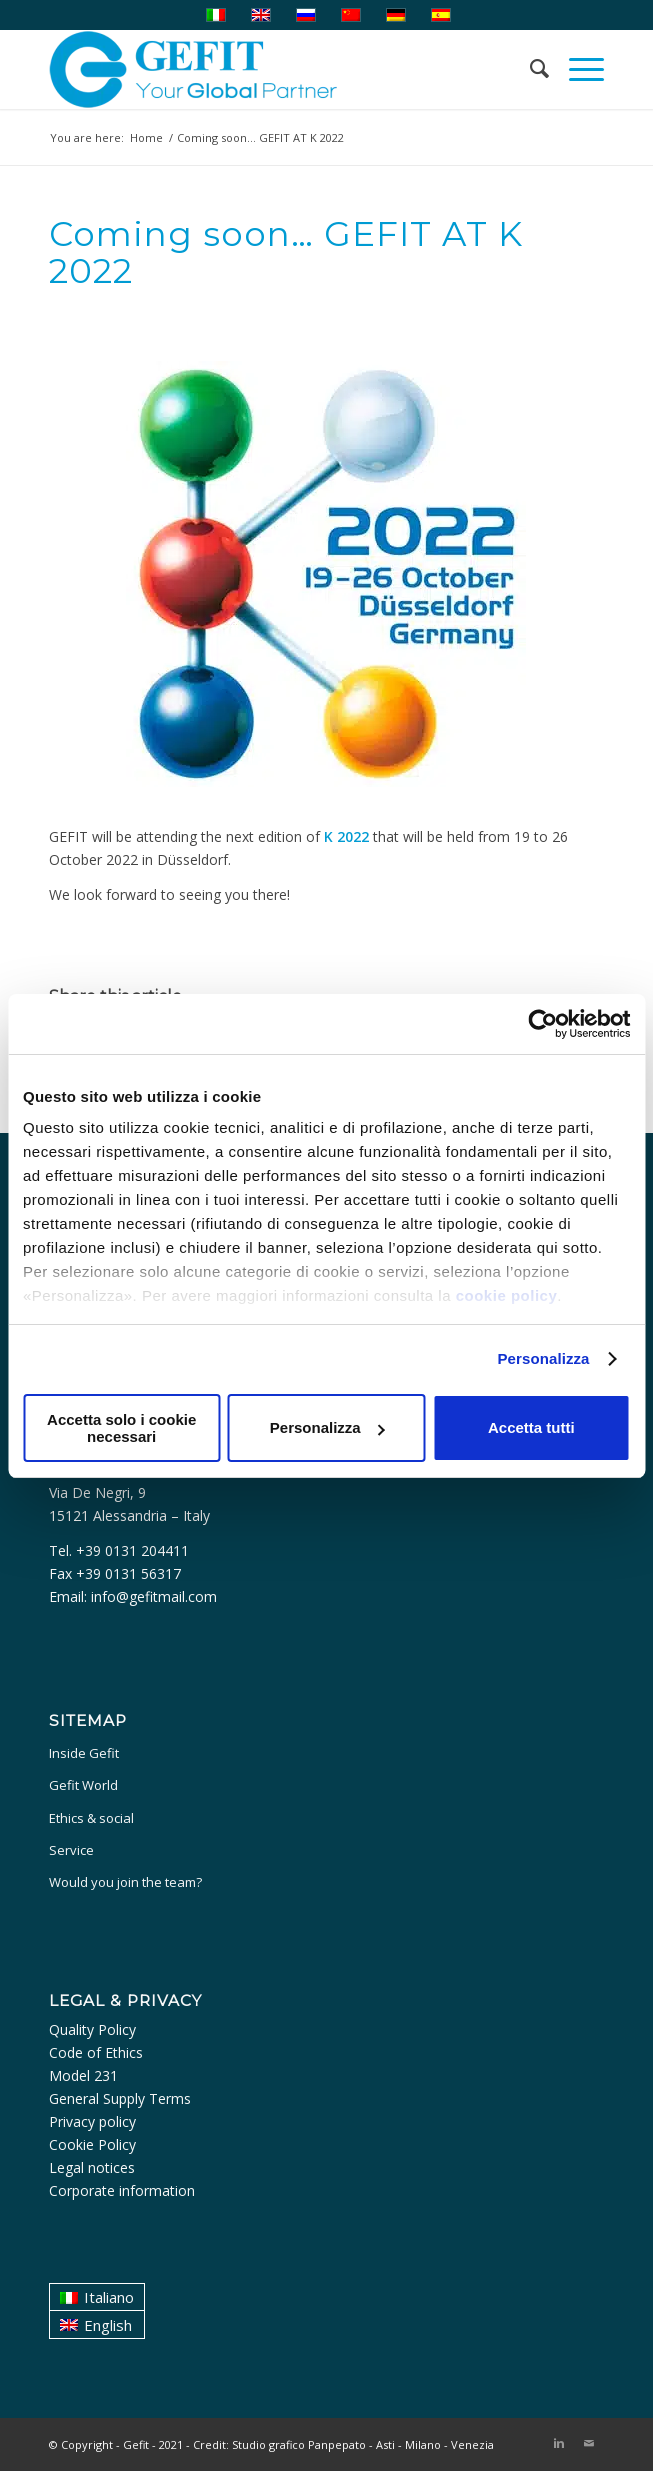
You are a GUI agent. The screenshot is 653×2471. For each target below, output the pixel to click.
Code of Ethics (96, 2052)
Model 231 (83, 2075)
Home (146, 137)
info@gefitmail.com (154, 1596)
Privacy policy (92, 2121)
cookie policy (507, 1295)
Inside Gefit (84, 1753)
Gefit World (83, 1785)
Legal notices (92, 2167)
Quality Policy (92, 2029)
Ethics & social (91, 1818)
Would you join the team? (125, 1882)
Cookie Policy (92, 2144)
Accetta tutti (531, 1427)
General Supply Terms (120, 2098)
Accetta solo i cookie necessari (121, 1428)
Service (71, 1850)
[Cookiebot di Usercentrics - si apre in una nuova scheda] (542, 1024)
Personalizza (543, 1358)
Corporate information (122, 2190)
